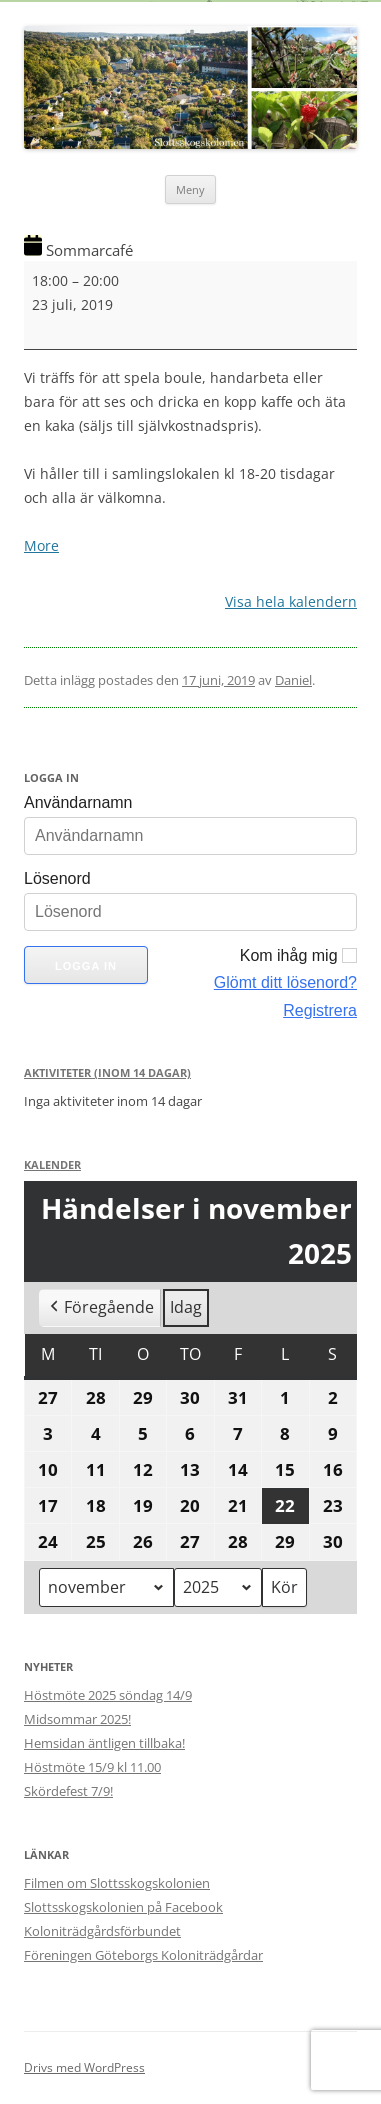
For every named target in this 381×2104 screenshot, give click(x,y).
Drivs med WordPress (84, 2067)
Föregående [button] (100, 1308)
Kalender (52, 1164)
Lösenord (57, 878)
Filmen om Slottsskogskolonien (117, 1883)
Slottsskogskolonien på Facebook (123, 1907)
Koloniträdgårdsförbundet (102, 1931)
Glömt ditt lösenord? (285, 982)
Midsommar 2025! (77, 1719)
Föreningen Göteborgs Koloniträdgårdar (143, 1955)
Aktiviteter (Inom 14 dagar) (107, 1072)
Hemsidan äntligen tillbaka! (104, 1743)
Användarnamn (78, 802)
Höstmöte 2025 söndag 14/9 (108, 1695)
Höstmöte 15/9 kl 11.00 (92, 1767)
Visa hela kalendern (291, 601)
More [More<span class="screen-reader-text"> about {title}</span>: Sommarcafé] (41, 545)
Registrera (320, 1010)
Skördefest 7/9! (68, 1791)
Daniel (293, 680)
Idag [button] (186, 1307)
